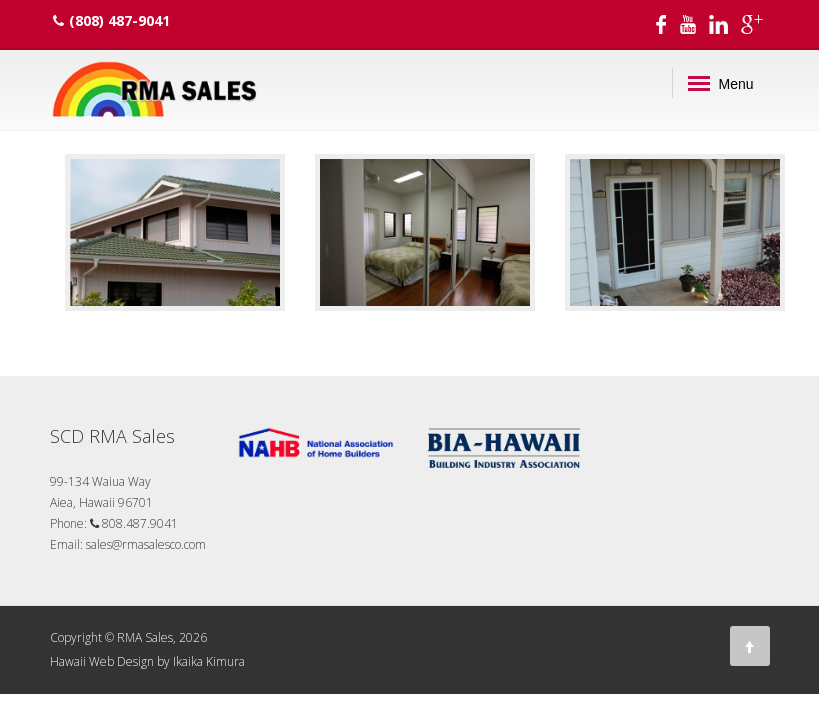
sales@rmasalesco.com (146, 544)
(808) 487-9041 (111, 20)
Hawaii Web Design (102, 661)
